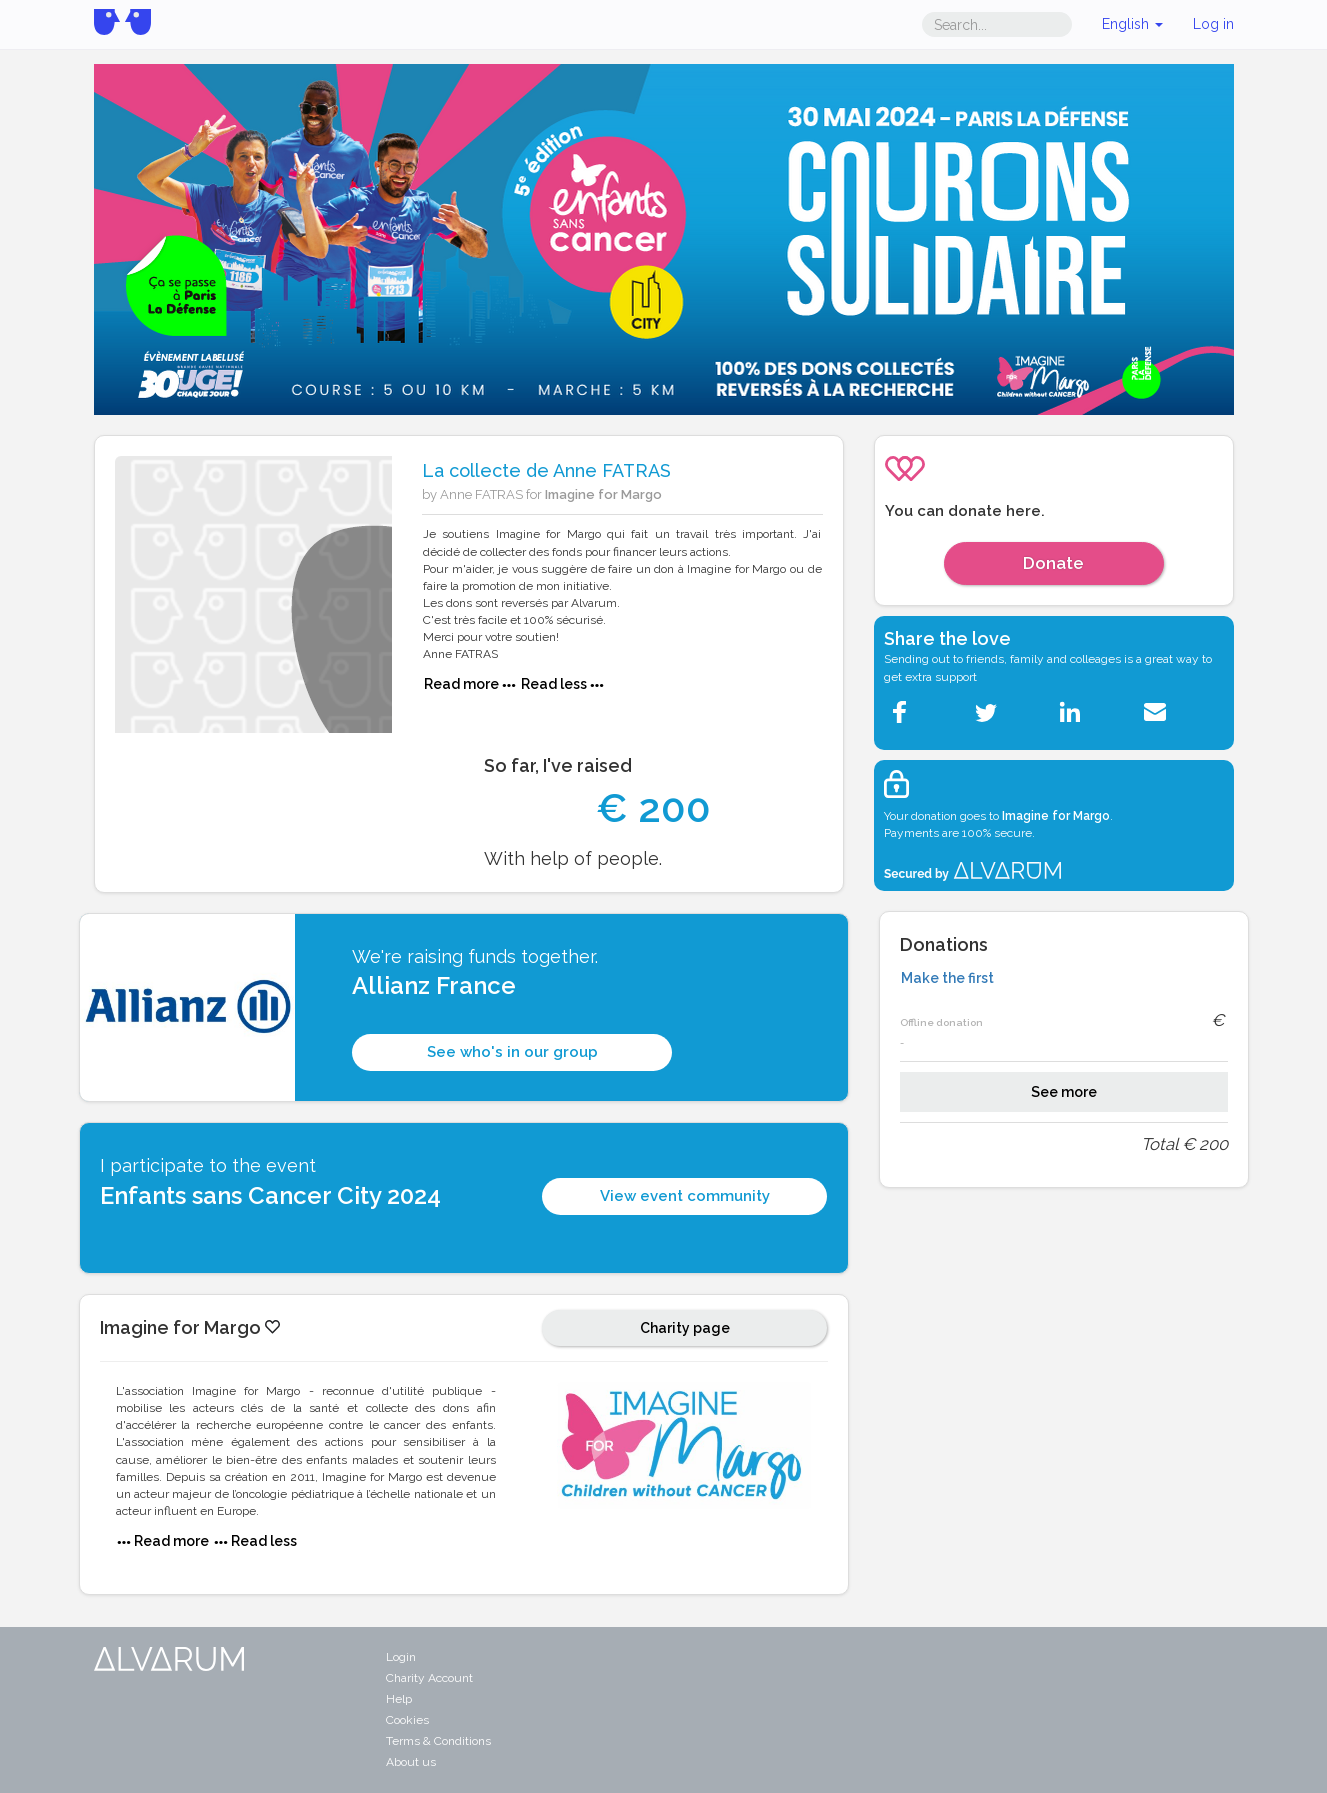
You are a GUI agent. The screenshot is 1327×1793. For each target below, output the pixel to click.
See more (1064, 1092)
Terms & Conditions (438, 1741)
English (1132, 24)
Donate (1053, 563)
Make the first (947, 978)
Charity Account (429, 1678)
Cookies (407, 1720)
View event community (685, 1196)
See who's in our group (512, 1052)
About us (411, 1762)
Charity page (685, 1328)
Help (399, 1699)
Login (401, 1657)
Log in (1213, 24)
